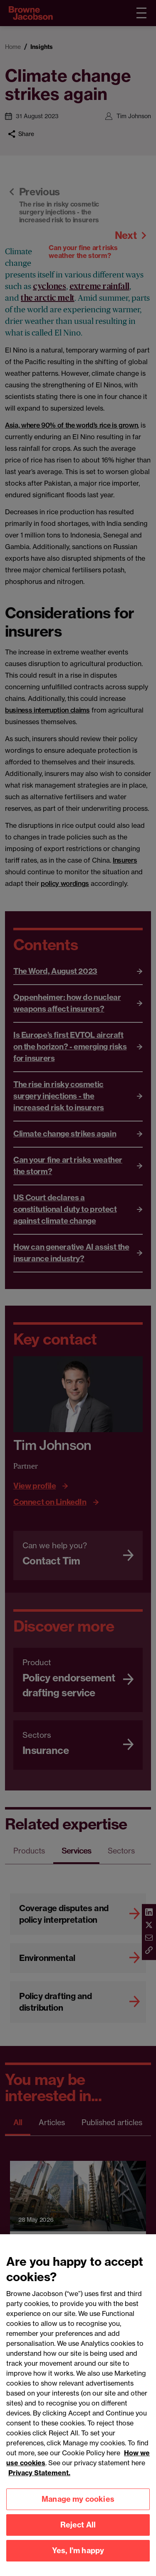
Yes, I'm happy (78, 2561)
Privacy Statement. (39, 2483)
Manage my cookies (78, 2510)
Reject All (78, 2535)
